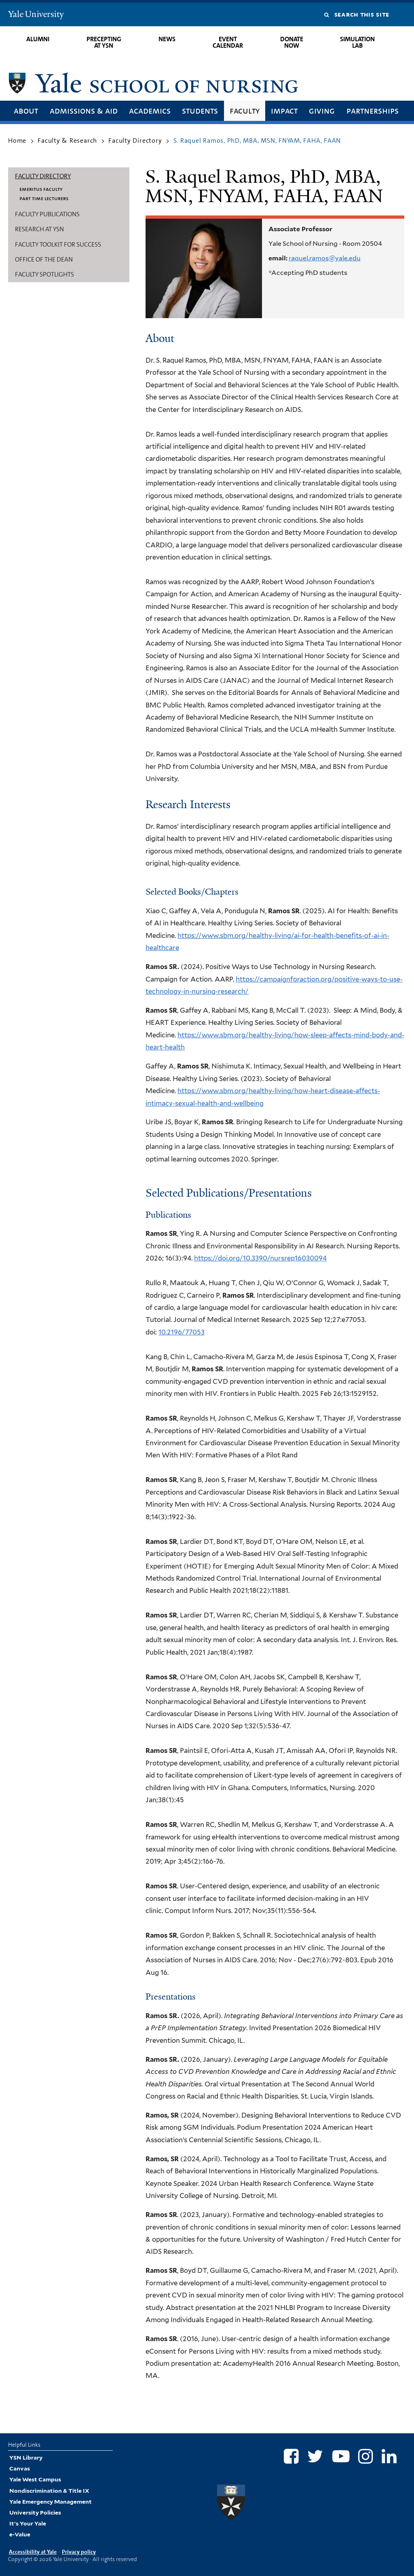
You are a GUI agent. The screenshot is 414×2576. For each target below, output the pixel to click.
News (166, 39)
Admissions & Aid (84, 110)
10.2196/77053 (181, 1332)
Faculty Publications (47, 214)
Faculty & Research (67, 140)
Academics (150, 110)
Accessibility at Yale (33, 2551)
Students (200, 110)
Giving (322, 110)
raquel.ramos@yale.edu (325, 258)
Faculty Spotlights (44, 274)
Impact (284, 110)
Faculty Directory (135, 140)
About (26, 110)
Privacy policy (79, 2551)
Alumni (37, 39)
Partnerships (372, 110)
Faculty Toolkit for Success (58, 244)
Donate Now (291, 42)
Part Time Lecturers (43, 198)
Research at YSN (39, 229)
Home (17, 140)
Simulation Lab (357, 42)
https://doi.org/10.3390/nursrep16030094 (260, 1258)
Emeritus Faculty (41, 188)
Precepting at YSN (104, 42)
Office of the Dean (44, 259)
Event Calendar (228, 42)
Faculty (245, 110)
